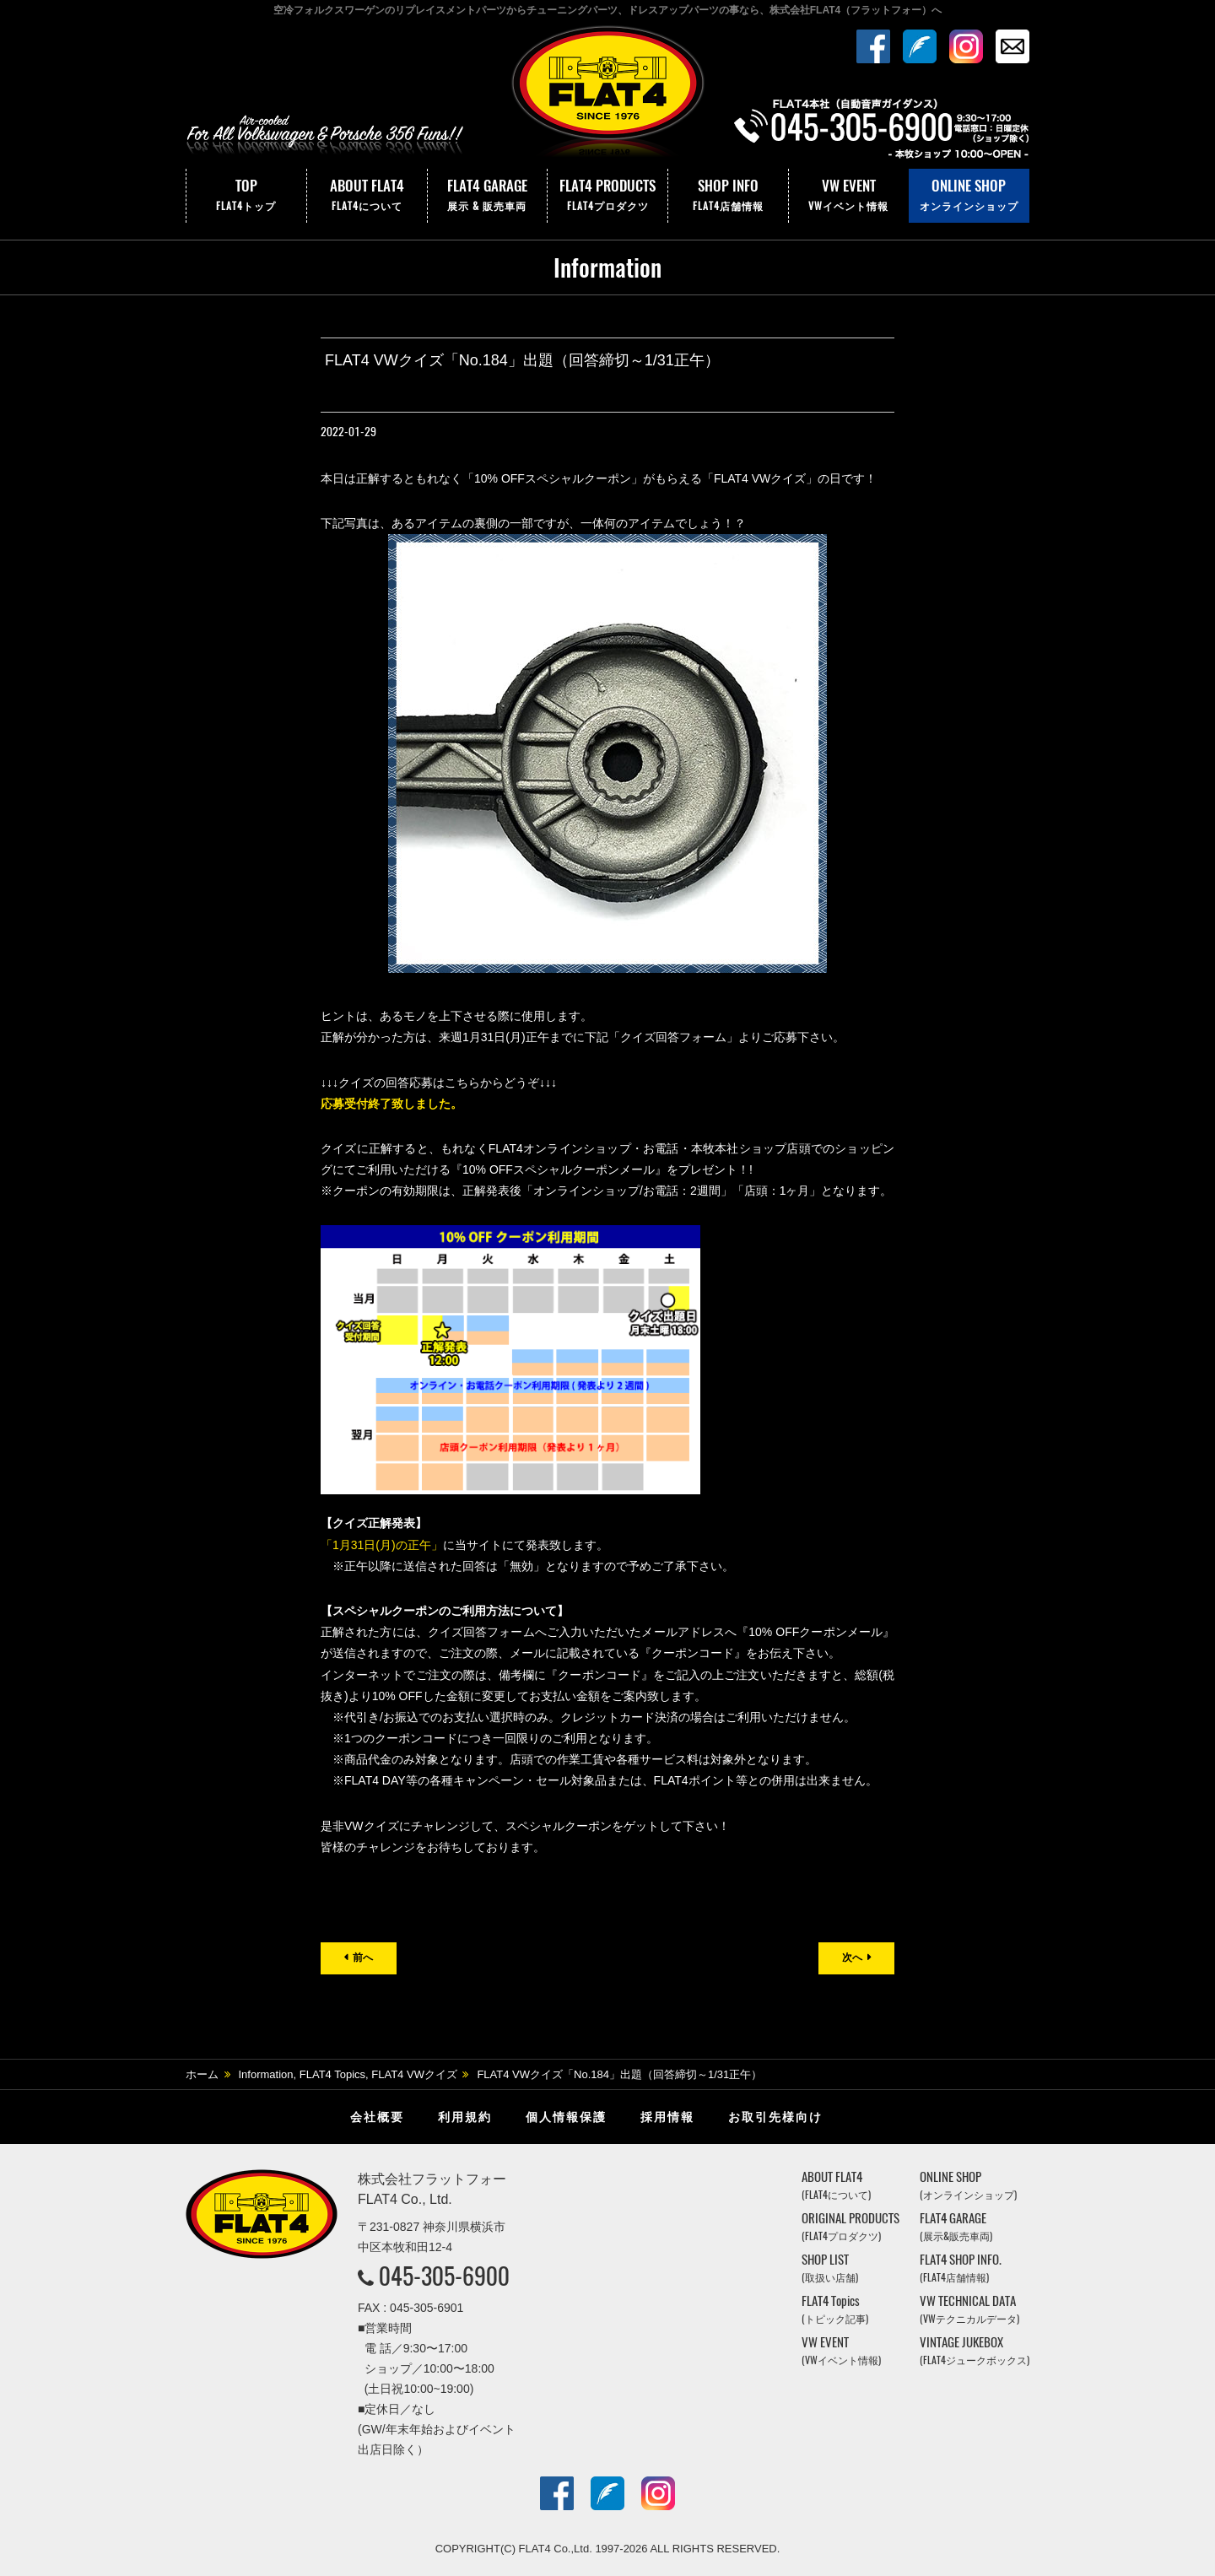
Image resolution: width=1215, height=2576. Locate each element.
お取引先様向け (775, 2117)
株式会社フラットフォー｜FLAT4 (607, 95)
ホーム (202, 2074)
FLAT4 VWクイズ (414, 2074)
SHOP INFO (728, 196)
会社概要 (377, 2117)
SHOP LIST (830, 2267)
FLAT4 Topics (332, 2074)
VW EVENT (849, 196)
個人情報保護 (566, 2117)
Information (266, 2074)
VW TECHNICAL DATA (969, 2308)
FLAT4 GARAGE (488, 196)
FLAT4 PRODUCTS (607, 196)
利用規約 (465, 2117)
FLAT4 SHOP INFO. (961, 2267)
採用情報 (667, 2117)
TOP (246, 196)
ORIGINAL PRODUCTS (850, 2226)
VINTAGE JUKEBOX (974, 2350)
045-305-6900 (444, 2276)
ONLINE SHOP (969, 196)
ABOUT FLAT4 (367, 196)
